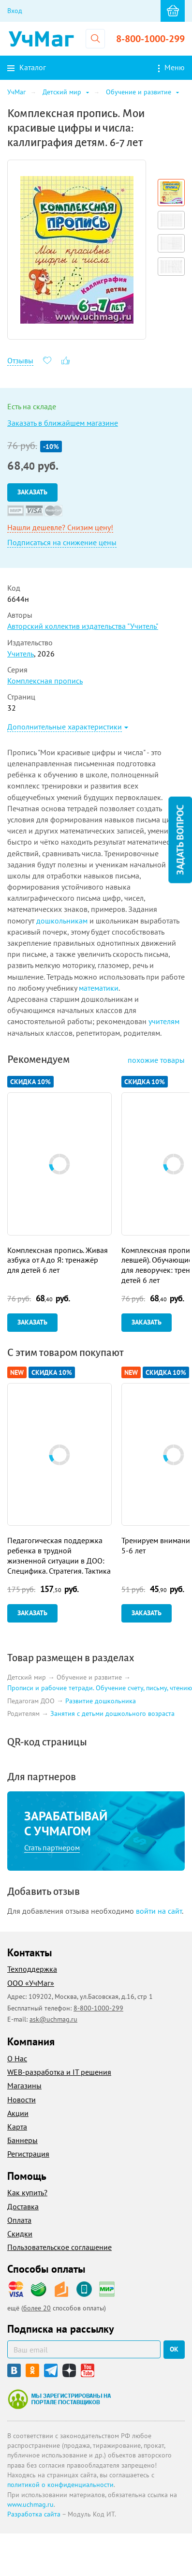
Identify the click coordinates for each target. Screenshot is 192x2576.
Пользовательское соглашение (59, 2247)
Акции (18, 2113)
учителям (163, 1021)
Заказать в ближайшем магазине (62, 423)
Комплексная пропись (45, 680)
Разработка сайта (33, 2514)
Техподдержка (32, 1969)
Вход (14, 10)
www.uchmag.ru (30, 2504)
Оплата (19, 2220)
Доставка (23, 2206)
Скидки (19, 2233)
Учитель (20, 653)
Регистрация (28, 2154)
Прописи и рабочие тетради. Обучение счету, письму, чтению (99, 1687)
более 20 (37, 2308)
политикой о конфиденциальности (60, 2484)
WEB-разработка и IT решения (59, 2072)
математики (98, 988)
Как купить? (27, 2192)
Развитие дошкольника (100, 1701)
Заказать (32, 492)
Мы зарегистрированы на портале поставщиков (59, 2399)
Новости (21, 2099)
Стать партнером (52, 1847)
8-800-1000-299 (150, 38)
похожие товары (156, 1060)
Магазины (24, 2085)
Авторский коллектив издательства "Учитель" (82, 626)
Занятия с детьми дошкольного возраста (112, 1714)
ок (174, 2349)
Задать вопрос (180, 839)
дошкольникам (62, 920)
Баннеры (22, 2140)
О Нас (17, 2058)
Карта (17, 2126)
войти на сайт (159, 1911)
